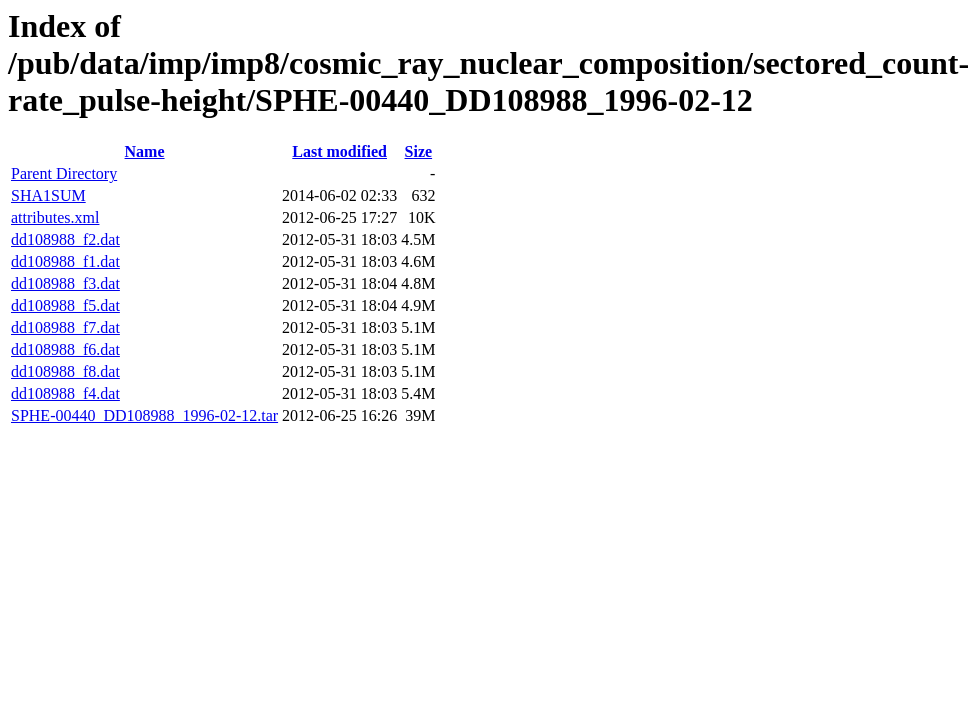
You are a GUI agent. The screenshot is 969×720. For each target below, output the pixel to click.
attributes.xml (55, 217)
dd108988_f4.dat (65, 393)
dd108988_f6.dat (65, 349)
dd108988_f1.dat (65, 261)
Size (419, 151)
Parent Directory (64, 173)
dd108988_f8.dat (65, 371)
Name (145, 151)
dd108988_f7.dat (65, 327)
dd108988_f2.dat (65, 239)
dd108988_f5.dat (65, 305)
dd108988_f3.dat (65, 283)
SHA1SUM (48, 195)
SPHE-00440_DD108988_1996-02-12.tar (144, 415)
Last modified (339, 151)
